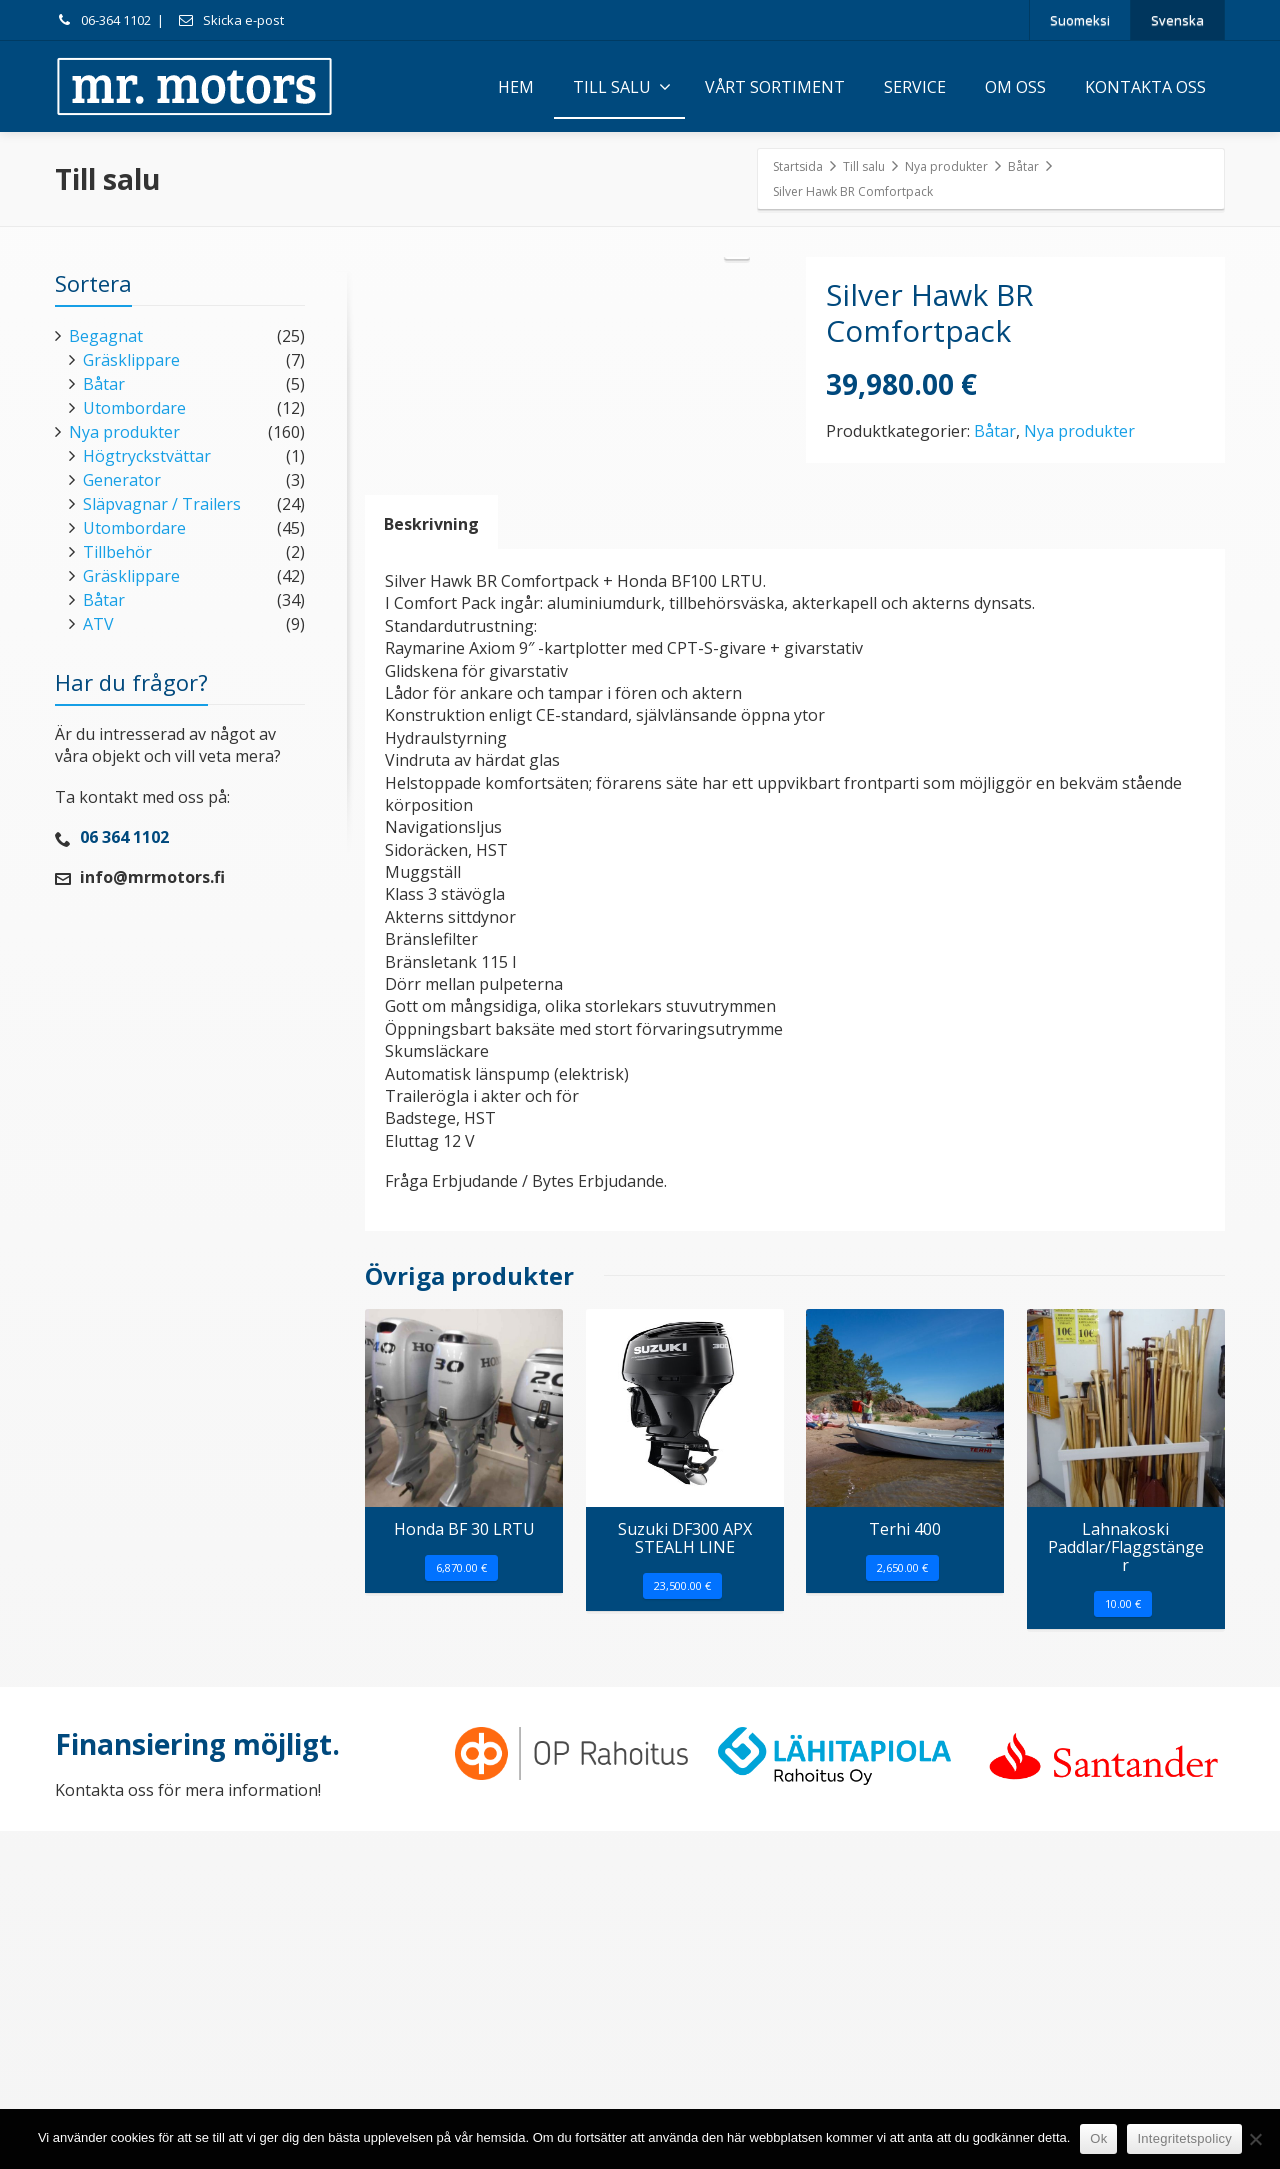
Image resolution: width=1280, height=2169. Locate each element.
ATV (98, 624)
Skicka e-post (230, 20)
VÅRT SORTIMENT (775, 87)
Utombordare (134, 408)
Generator (122, 480)
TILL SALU (622, 87)
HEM (516, 87)
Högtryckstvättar (147, 456)
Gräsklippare (131, 360)
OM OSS (1015, 87)
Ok (1098, 2138)
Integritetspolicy (1184, 2138)
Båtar (995, 431)
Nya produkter (1079, 431)
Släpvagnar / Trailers (162, 504)
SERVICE (915, 87)
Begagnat (106, 336)
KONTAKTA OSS (1145, 87)
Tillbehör (117, 552)
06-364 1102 (103, 20)
